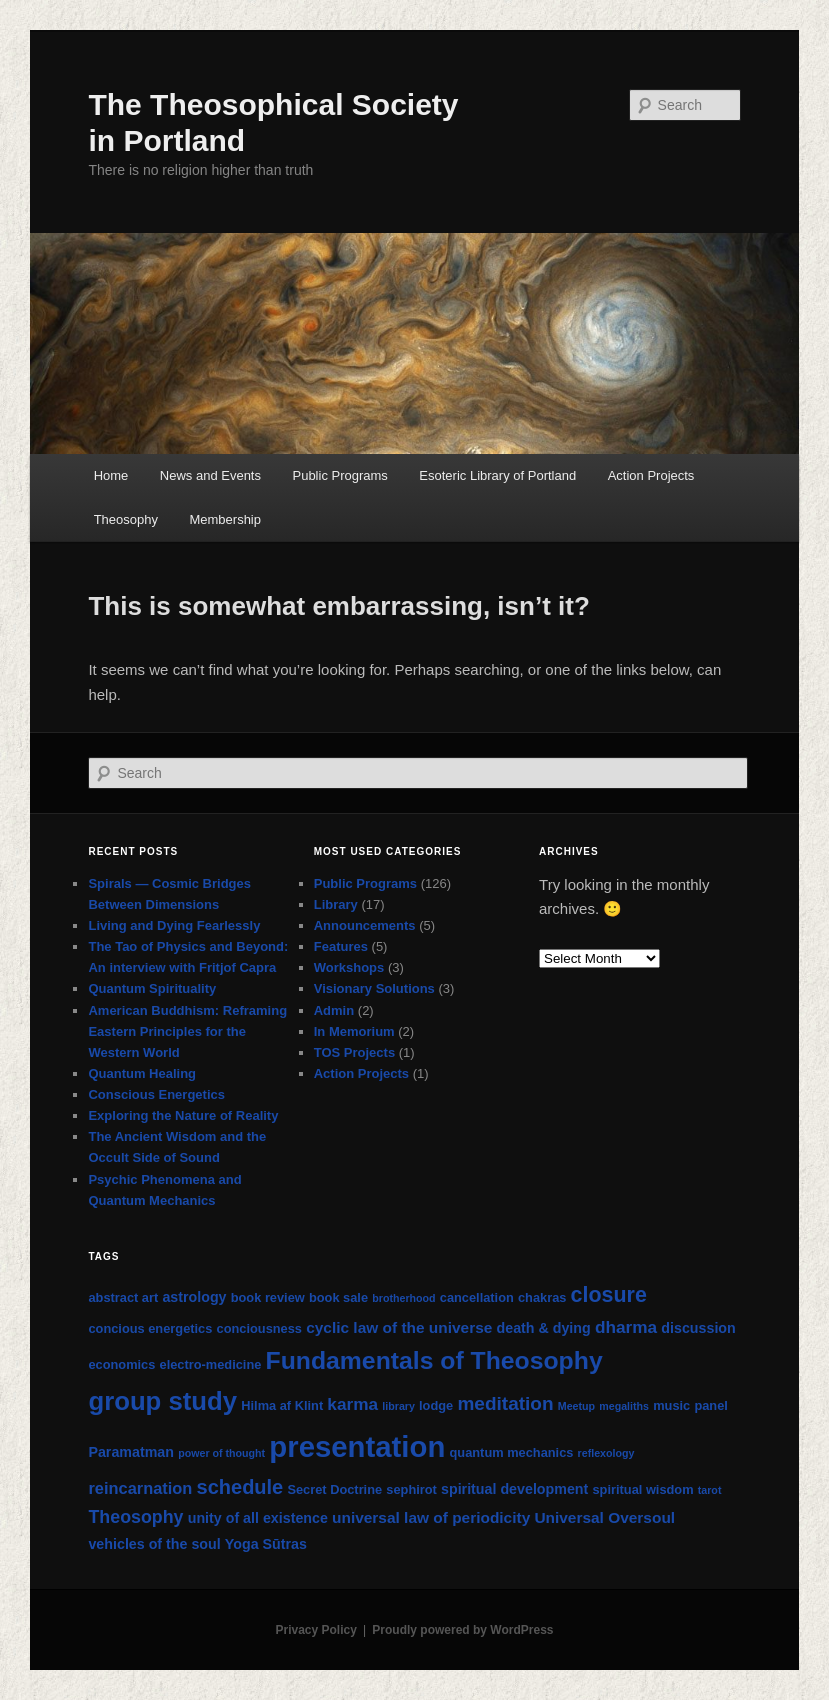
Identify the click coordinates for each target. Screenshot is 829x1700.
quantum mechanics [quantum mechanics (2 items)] (512, 1452)
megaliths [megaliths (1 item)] (624, 1406)
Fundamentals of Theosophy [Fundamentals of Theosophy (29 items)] (434, 1360)
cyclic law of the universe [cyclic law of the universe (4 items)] (399, 1327)
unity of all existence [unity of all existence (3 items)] (258, 1518)
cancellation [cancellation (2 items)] (477, 1297)
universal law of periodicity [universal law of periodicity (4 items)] (431, 1517)
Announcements (365, 925)
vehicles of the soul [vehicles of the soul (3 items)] (154, 1544)
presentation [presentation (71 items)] (357, 1446)
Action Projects (651, 475)
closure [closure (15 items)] (609, 1295)
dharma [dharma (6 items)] (626, 1327)
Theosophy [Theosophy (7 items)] (135, 1517)
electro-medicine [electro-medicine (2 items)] (211, 1364)
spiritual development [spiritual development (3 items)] (514, 1489)
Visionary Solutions (374, 988)
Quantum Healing (142, 1073)
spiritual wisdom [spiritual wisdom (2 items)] (642, 1489)
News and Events (210, 475)
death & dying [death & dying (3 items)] (544, 1328)
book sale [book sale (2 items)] (338, 1297)
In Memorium (354, 1031)
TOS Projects (354, 1052)
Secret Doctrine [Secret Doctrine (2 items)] (334, 1489)
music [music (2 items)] (671, 1405)
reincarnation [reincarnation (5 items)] (140, 1488)
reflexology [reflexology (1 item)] (606, 1453)
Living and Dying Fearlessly (174, 925)
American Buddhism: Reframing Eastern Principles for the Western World (187, 1031)
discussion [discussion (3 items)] (698, 1328)
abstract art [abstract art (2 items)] (123, 1297)
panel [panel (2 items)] (710, 1405)
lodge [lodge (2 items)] (436, 1405)
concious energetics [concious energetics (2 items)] (150, 1328)
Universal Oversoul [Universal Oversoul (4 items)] (604, 1517)
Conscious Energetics (156, 1094)
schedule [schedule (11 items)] (240, 1487)
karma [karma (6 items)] (352, 1404)
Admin (334, 1010)
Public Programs (339, 475)
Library (336, 904)
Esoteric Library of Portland (497, 475)
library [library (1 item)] (398, 1406)
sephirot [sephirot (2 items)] (411, 1489)
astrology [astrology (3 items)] (194, 1297)
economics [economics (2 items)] (121, 1364)
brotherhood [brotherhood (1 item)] (403, 1298)
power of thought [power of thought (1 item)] (221, 1453)
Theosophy (126, 519)
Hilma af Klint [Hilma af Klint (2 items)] (282, 1405)
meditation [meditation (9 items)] (505, 1403)
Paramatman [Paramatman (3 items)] (131, 1452)
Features (341, 946)
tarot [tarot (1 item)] (710, 1490)
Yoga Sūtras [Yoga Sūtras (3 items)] (266, 1544)
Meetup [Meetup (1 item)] (576, 1406)
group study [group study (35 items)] (162, 1401)
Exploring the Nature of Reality (183, 1115)
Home (111, 475)
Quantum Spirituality (152, 988)
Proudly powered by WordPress (462, 1630)
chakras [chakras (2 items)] (542, 1297)
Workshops (349, 967)
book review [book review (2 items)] (268, 1297)
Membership (225, 519)
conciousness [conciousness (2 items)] (259, 1328)
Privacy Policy (315, 1630)
